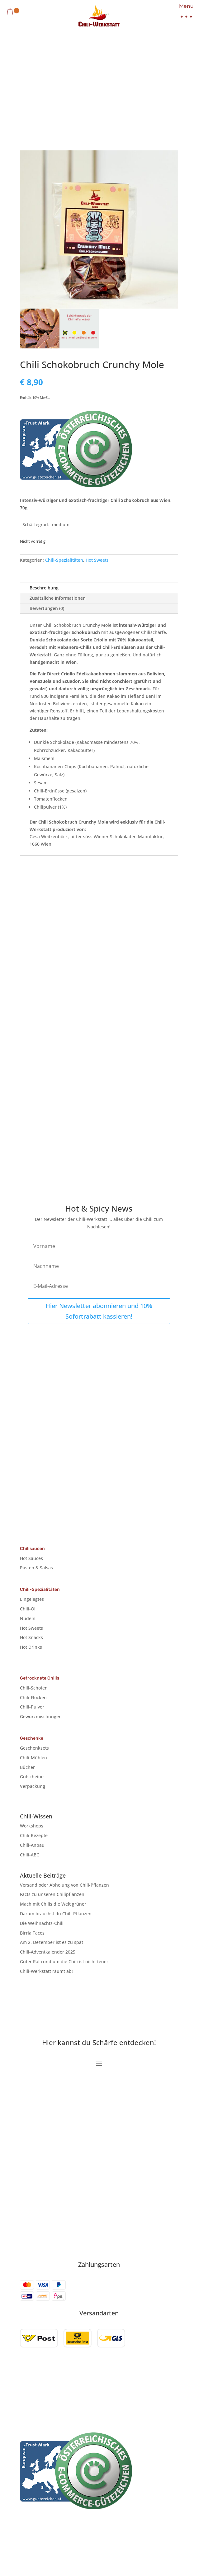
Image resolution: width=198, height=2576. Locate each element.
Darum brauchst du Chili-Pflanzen (56, 1914)
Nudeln (27, 1618)
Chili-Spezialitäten (64, 560)
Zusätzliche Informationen (58, 598)
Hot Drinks (31, 1647)
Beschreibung (44, 588)
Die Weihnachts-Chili (42, 1923)
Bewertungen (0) (47, 608)
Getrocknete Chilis (39, 1678)
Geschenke (31, 1738)
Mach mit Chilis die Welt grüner (53, 1904)
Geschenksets (34, 1748)
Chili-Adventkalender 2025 (47, 1952)
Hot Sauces (31, 1558)
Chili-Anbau (32, 1845)
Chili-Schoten (34, 1688)
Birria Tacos (32, 1933)
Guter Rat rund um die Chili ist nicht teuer (64, 1961)
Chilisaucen (32, 1548)
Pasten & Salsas (36, 1568)
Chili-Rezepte (34, 1835)
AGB (151, 2387)
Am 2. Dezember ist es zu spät (51, 1942)
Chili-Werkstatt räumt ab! (46, 1971)
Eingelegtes (32, 1599)
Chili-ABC (29, 1855)
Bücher (27, 1767)
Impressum (53, 2387)
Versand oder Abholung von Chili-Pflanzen (64, 1885)
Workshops (31, 1826)
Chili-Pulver (32, 1707)
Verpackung (32, 1786)
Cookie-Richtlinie (122, 2387)
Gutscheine (32, 1777)
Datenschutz (85, 2387)
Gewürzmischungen (41, 1716)
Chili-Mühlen (33, 1758)
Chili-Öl (27, 1609)
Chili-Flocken (33, 1697)
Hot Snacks (31, 1637)
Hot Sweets (97, 560)
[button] (184, 13)
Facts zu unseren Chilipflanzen (52, 1894)
